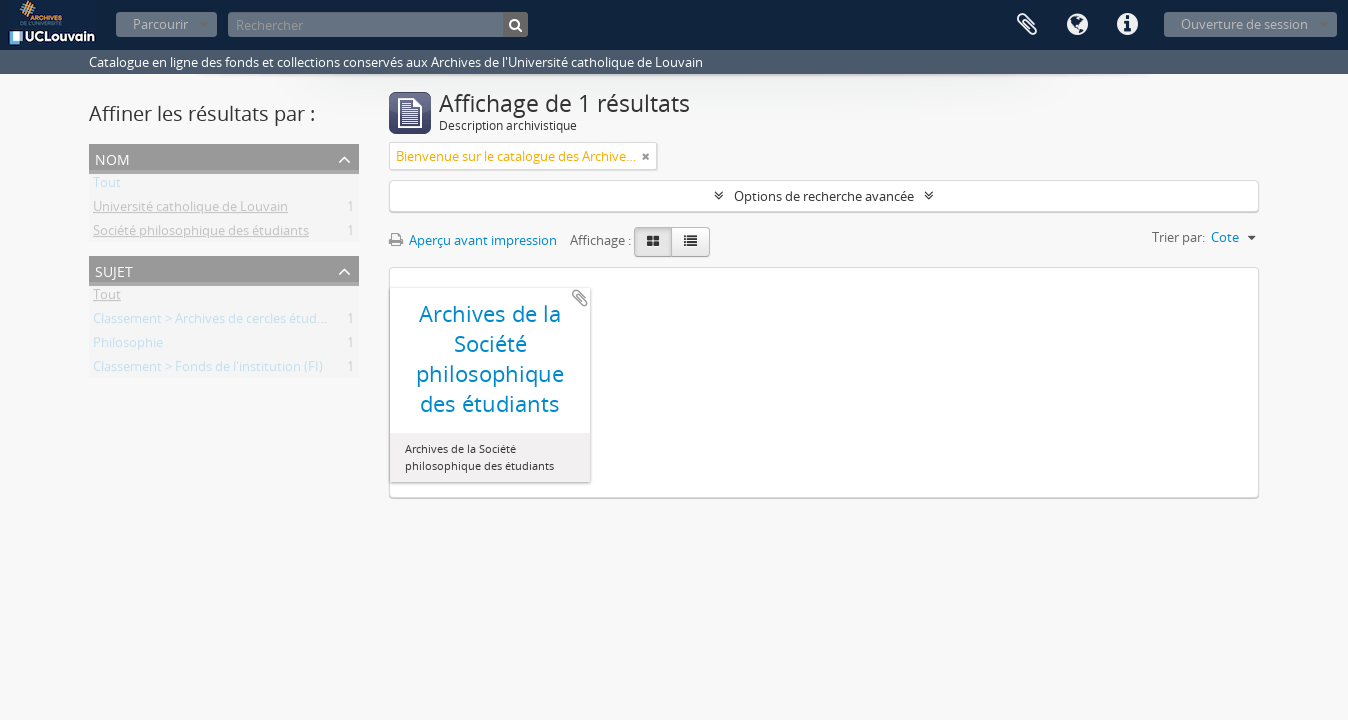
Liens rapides (1127, 25)
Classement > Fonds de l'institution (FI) (208, 370)
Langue (1077, 25)
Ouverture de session (1244, 24)
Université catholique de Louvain (190, 210)
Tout (107, 186)
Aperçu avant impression (473, 240)
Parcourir (160, 24)
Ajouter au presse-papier (580, 298)
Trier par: (1178, 237)
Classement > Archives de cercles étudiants (219, 322)
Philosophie (128, 346)
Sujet (114, 269)
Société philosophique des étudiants (201, 234)
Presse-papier (1027, 25)
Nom (112, 157)
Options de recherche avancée (824, 196)
